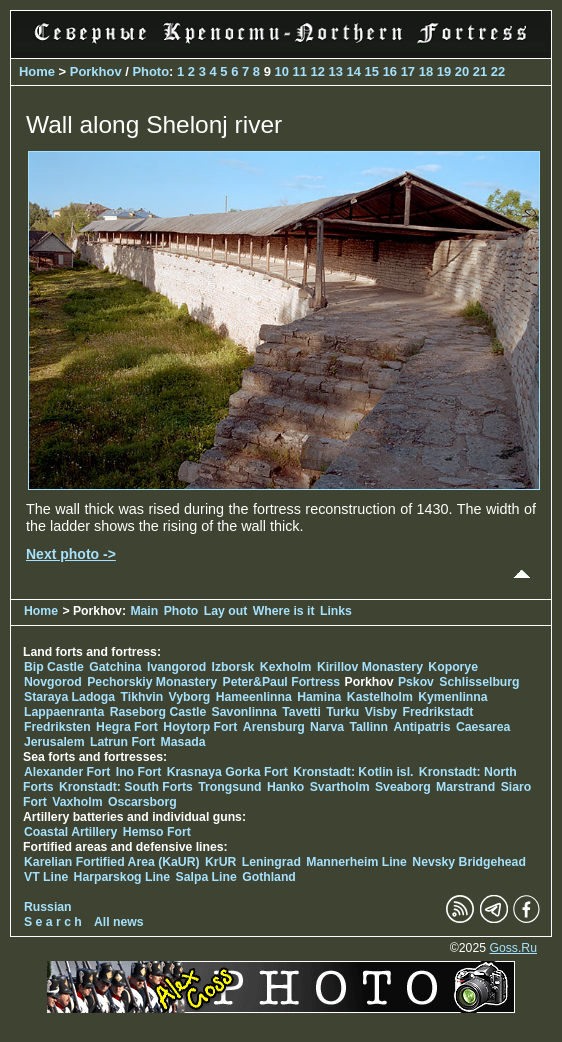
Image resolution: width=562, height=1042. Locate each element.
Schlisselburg (479, 682)
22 (498, 71)
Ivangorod (176, 667)
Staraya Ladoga (69, 697)
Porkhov (96, 71)
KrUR (220, 862)
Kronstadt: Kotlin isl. (353, 772)
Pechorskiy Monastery (152, 682)
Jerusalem (54, 742)
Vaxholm (77, 802)
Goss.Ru (513, 948)
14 (354, 71)
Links (336, 611)
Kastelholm (380, 697)
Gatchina (115, 667)
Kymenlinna (452, 697)
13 (336, 71)
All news (119, 922)
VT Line (46, 877)
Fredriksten (57, 727)
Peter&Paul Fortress (281, 682)
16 (390, 71)
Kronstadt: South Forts (126, 787)
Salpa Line (206, 877)
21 (480, 71)
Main (144, 611)
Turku (342, 712)
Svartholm (340, 787)
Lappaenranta (64, 712)
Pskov (416, 682)
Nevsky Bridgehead (469, 862)
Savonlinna (244, 712)
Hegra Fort (127, 727)
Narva (327, 727)
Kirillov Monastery (370, 667)
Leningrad (271, 862)
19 (444, 71)
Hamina (319, 697)
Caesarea (483, 727)
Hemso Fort (157, 832)
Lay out (226, 611)
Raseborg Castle (158, 712)
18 (426, 71)
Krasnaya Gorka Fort (227, 772)
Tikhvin (142, 697)
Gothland (269, 877)
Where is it (284, 611)
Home (37, 71)
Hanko (285, 787)
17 (408, 71)
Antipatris (421, 727)
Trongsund (229, 787)
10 (281, 71)
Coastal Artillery (70, 832)
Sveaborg (403, 787)
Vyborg (190, 697)
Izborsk (233, 667)
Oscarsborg (142, 802)
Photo (150, 71)
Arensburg (274, 727)
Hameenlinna (254, 697)
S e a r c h (53, 922)
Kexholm (286, 667)
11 (299, 71)
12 (318, 71)
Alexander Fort (67, 772)
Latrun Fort (122, 742)
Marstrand (465, 787)
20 (462, 71)
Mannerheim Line (356, 862)
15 (372, 71)
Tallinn (368, 727)
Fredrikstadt (438, 712)
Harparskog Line (122, 877)
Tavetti (301, 712)
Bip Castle (54, 667)
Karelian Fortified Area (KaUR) (112, 862)
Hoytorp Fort (200, 727)
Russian (48, 907)
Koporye (453, 667)
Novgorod (53, 682)
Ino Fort (139, 772)
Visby (381, 712)
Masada (183, 742)
